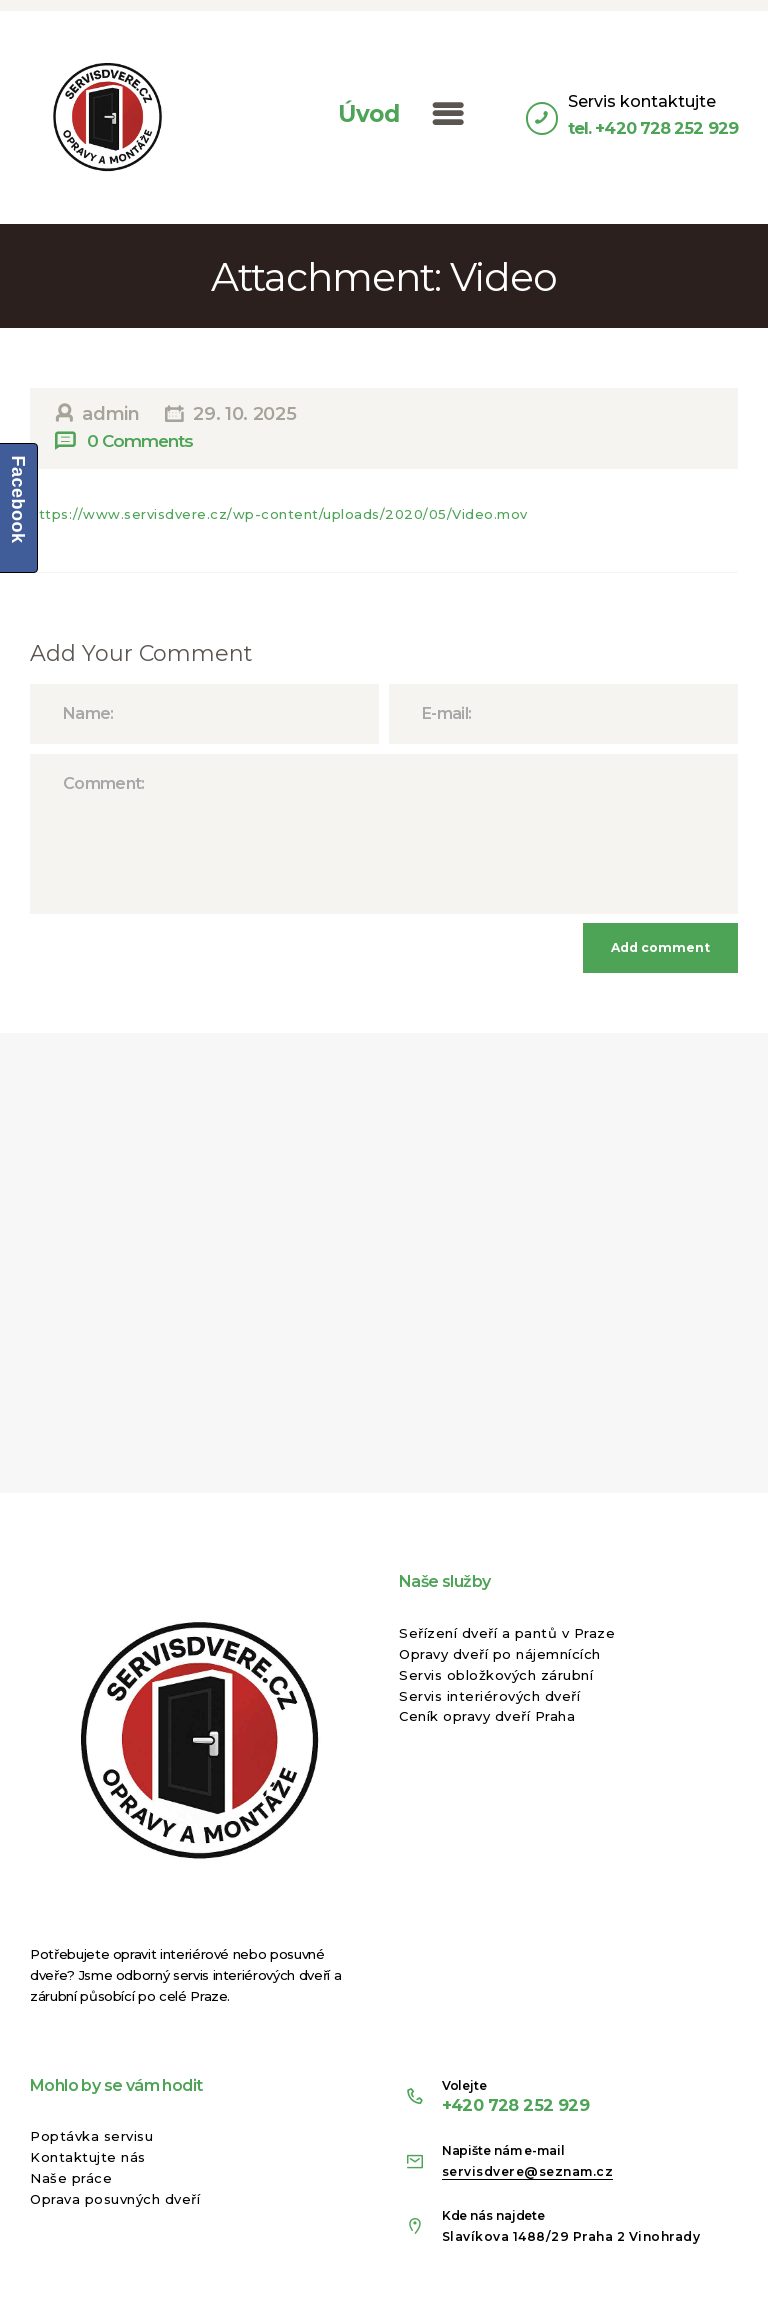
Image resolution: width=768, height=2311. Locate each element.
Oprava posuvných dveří (115, 2199)
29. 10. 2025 (244, 414)
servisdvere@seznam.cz (528, 2171)
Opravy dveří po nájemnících (500, 1654)
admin (111, 414)
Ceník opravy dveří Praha (487, 1716)
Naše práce (71, 2178)
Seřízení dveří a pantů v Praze (507, 1633)
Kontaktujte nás (88, 2157)
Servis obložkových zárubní (496, 1675)
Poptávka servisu (91, 2136)
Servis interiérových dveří (489, 1696)
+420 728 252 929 (515, 2105)
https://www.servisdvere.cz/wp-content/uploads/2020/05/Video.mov (279, 514)
